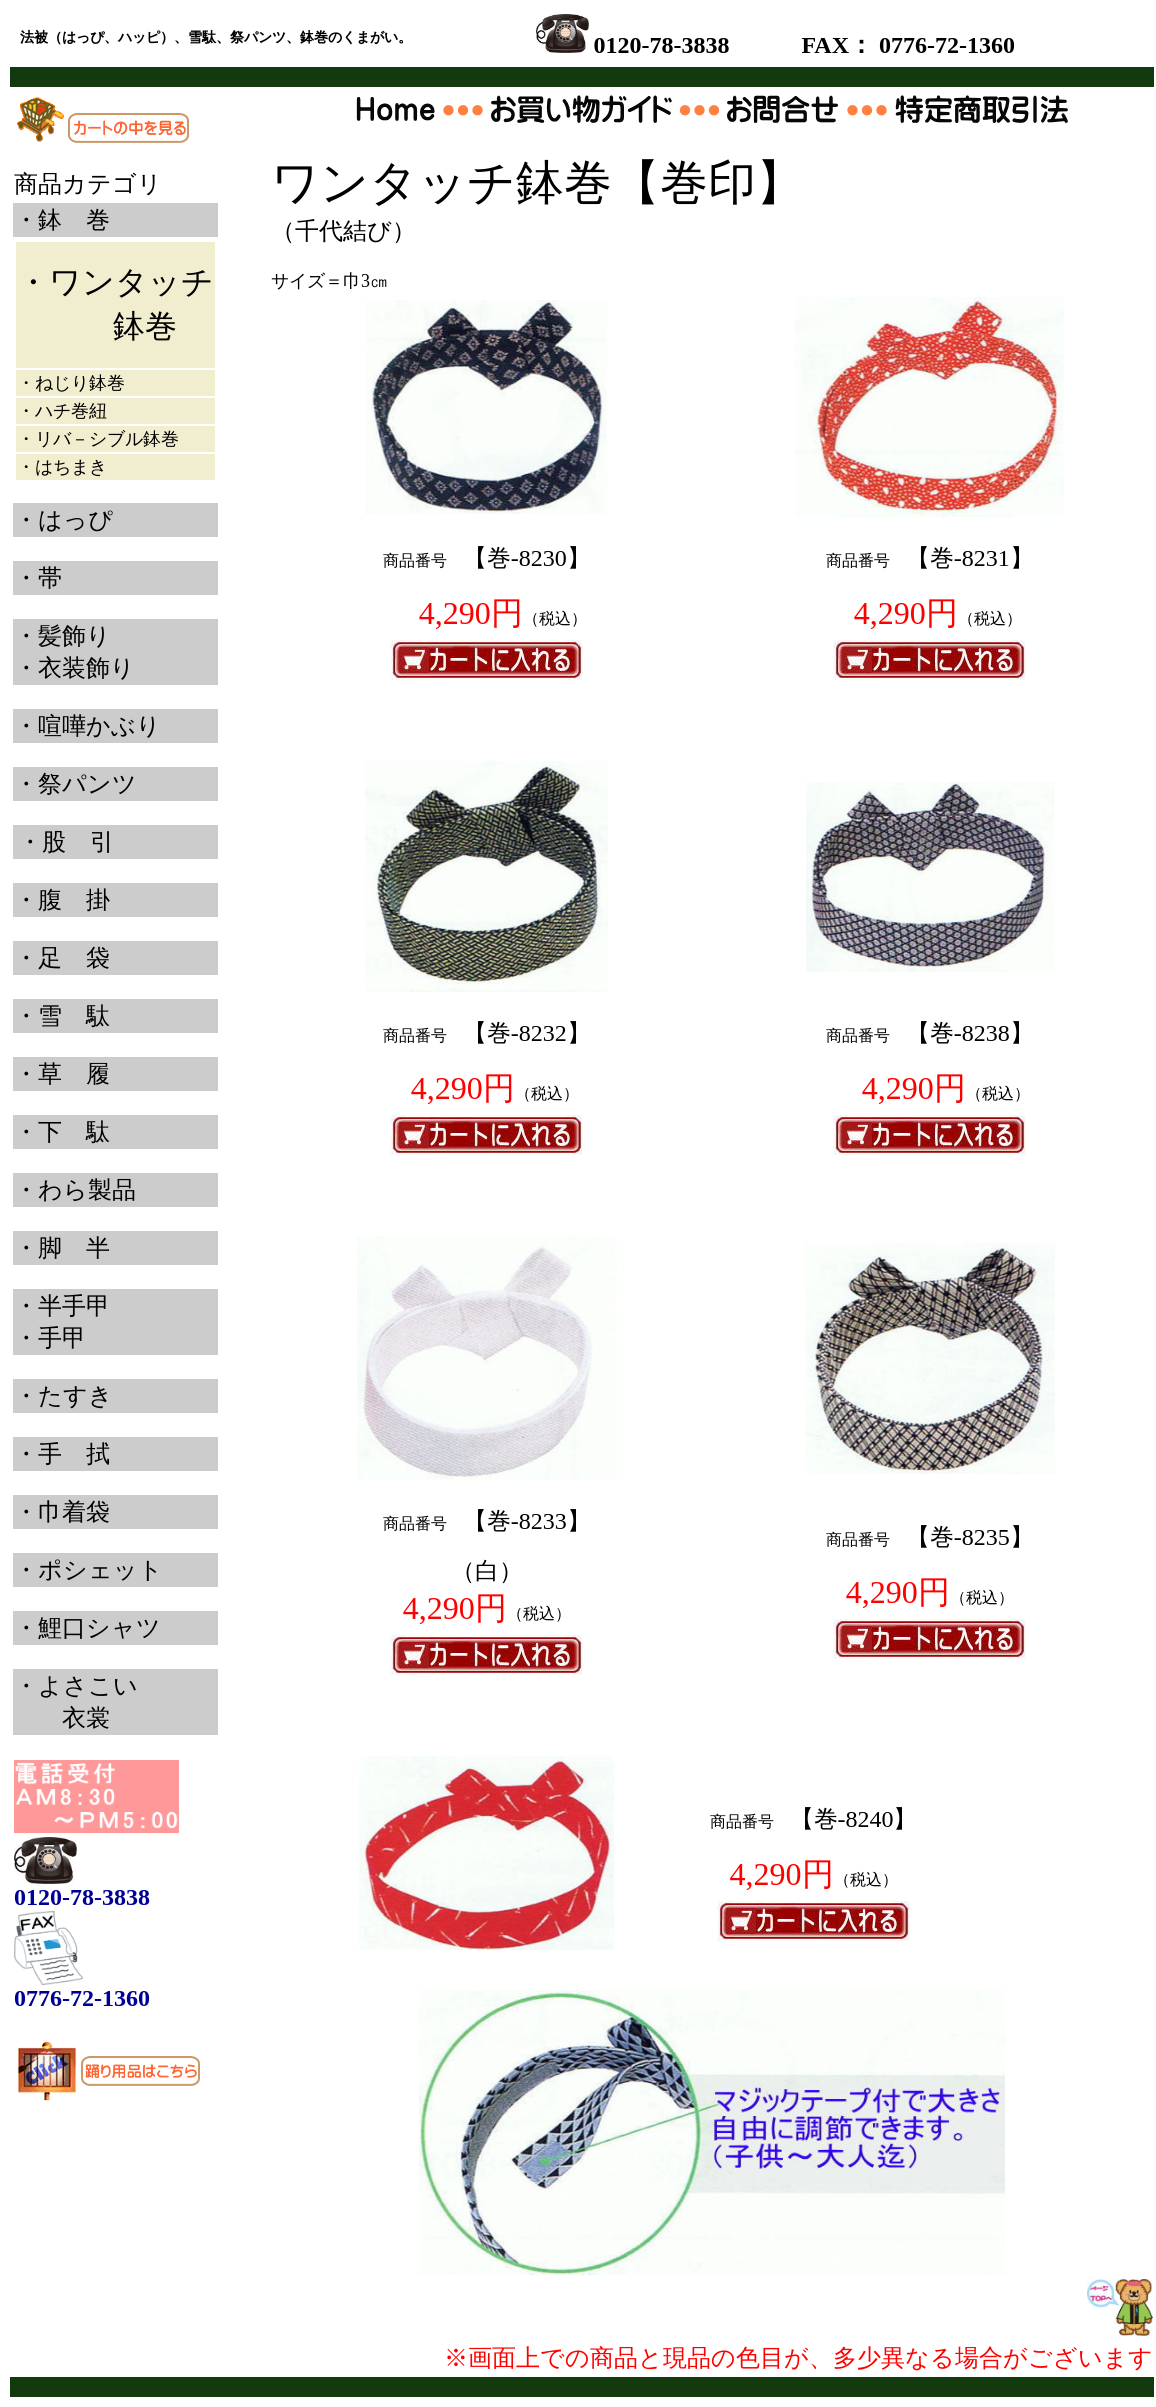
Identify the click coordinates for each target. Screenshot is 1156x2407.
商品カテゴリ (88, 184)
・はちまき (62, 467)
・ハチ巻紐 (62, 411)
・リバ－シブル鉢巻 (98, 439)
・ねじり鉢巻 (71, 383)
